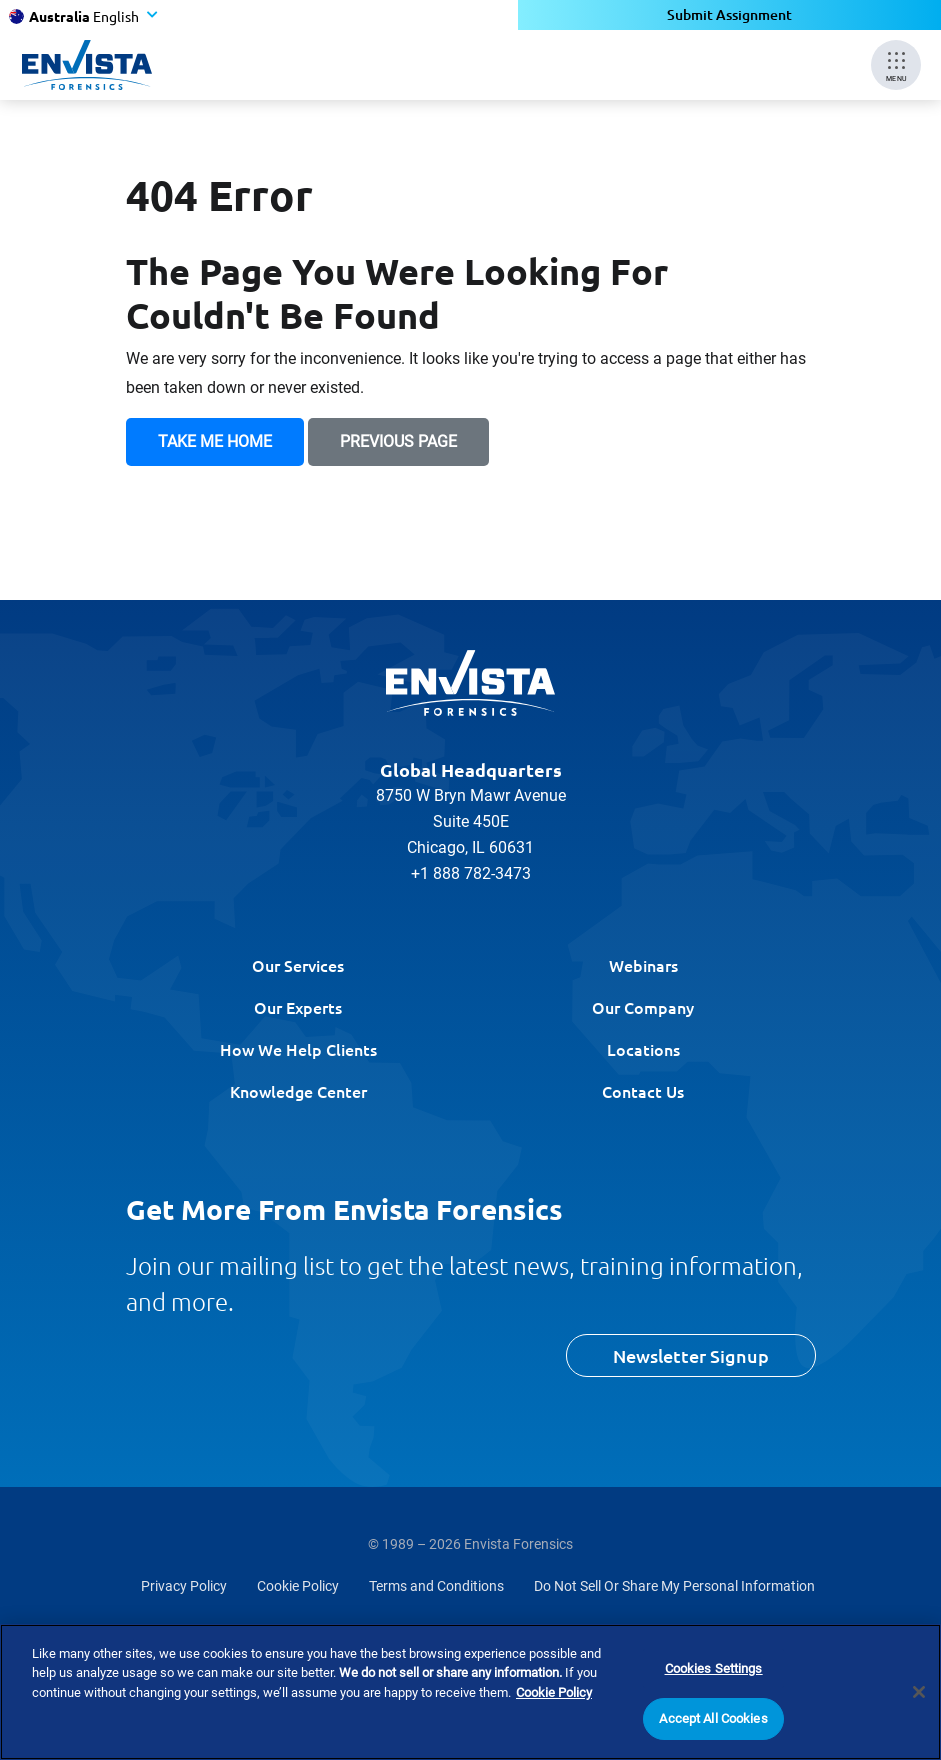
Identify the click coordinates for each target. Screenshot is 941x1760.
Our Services (298, 965)
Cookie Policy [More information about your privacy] (554, 1693)
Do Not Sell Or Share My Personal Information (674, 1586)
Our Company (643, 1007)
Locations (643, 1049)
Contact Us (643, 1091)
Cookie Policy (298, 1586)
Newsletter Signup (691, 1355)
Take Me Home (215, 441)
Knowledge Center (298, 1091)
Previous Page (398, 441)
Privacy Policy (184, 1586)
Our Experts (298, 1007)
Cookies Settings (714, 1669)
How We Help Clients (298, 1049)
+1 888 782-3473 (471, 873)
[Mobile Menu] (896, 65)
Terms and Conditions (436, 1586)
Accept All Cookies (713, 1719)
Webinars (643, 965)
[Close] (919, 1693)
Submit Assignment (729, 14)
